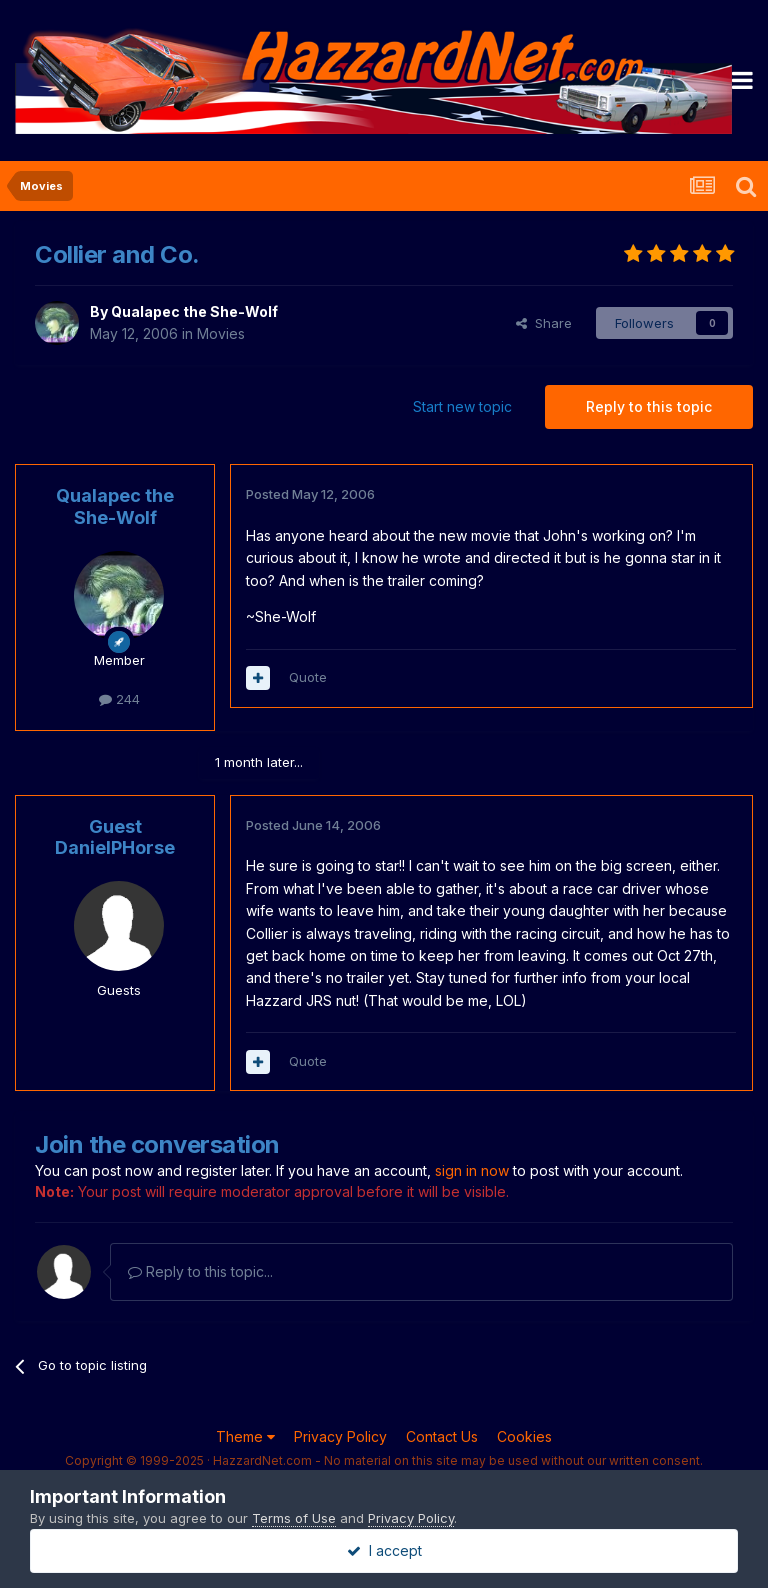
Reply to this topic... (200, 1271)
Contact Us (442, 1436)
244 (119, 699)
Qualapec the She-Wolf (194, 311)
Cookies (524, 1436)
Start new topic (462, 406)
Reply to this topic (649, 406)
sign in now (472, 1170)
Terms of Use (294, 1518)
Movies (221, 333)
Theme (245, 1436)
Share (544, 323)
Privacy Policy (340, 1436)
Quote (308, 677)
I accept (384, 1550)
